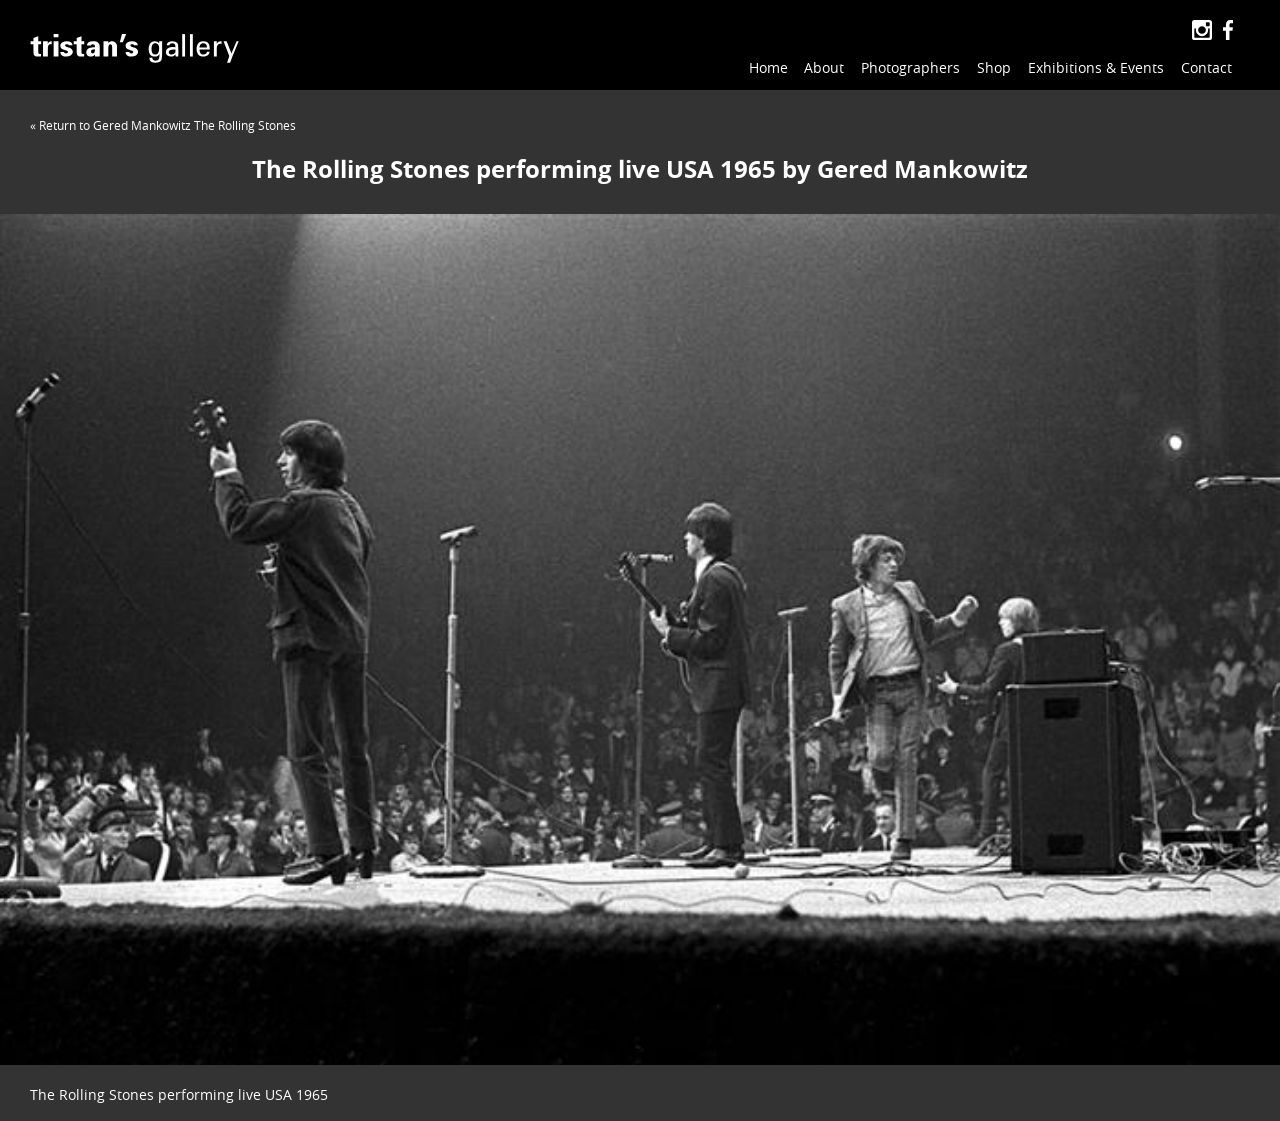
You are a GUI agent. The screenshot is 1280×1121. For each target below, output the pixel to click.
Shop (994, 67)
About (824, 67)
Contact (1206, 67)
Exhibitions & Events (1096, 67)
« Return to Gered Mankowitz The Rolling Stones (163, 125)
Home (768, 67)
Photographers (910, 67)
